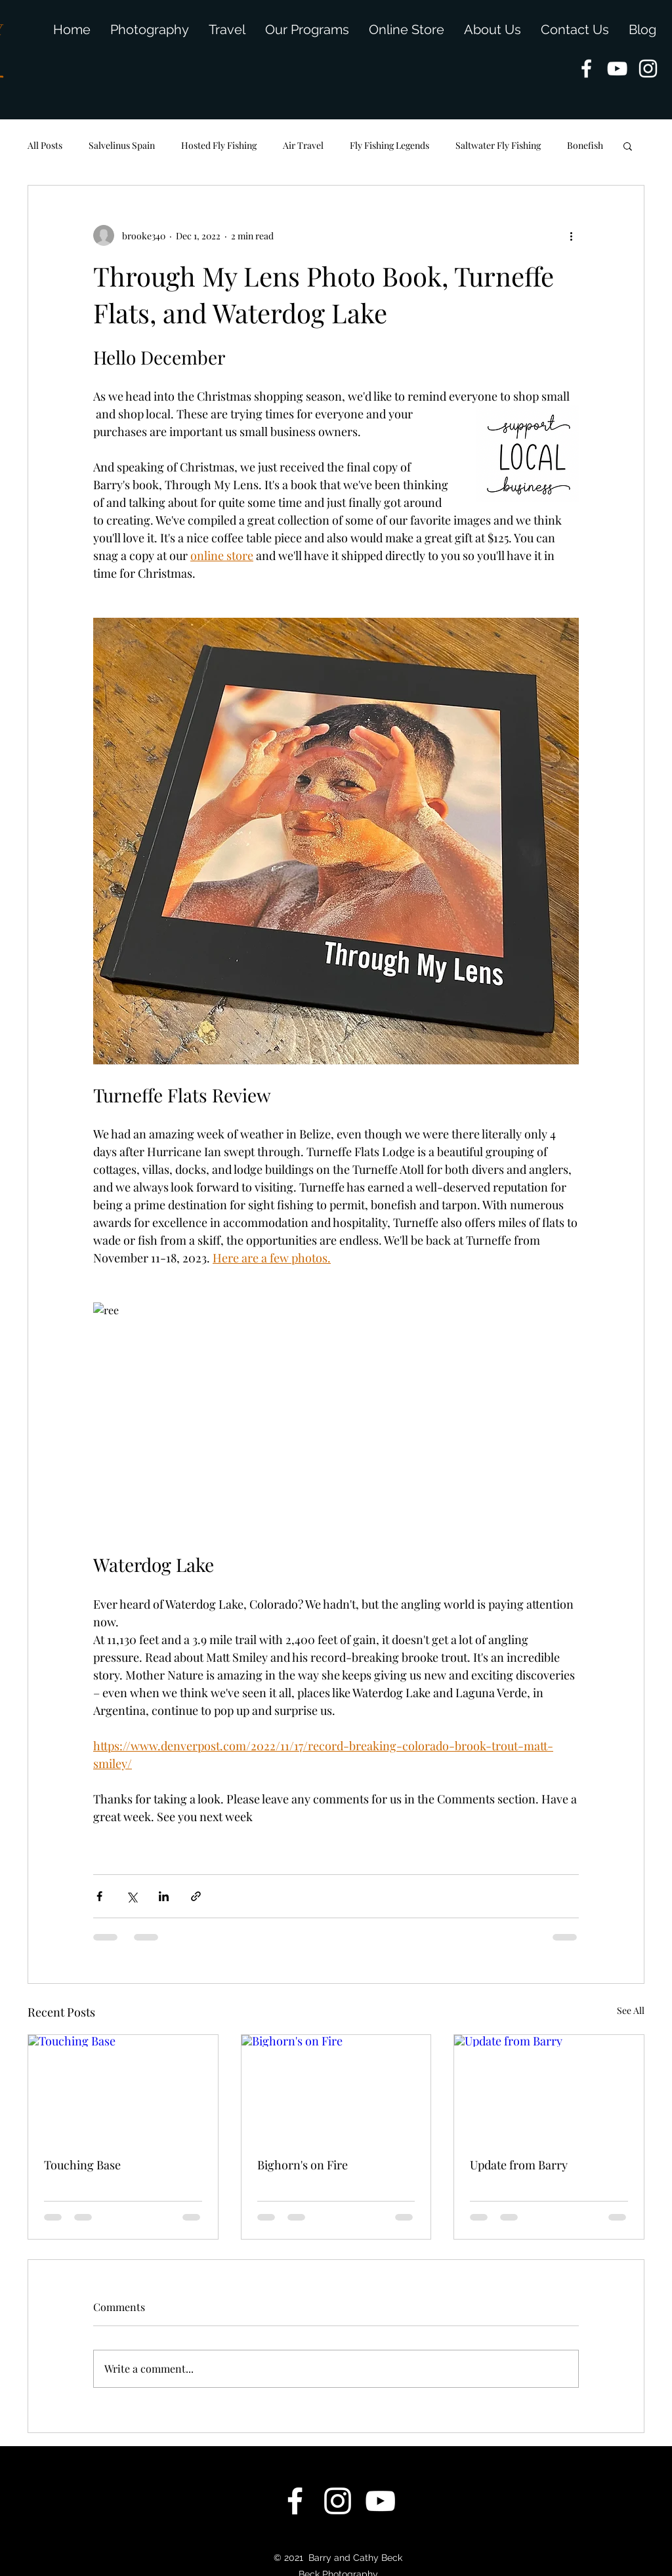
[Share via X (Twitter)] (131, 1896)
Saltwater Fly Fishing (498, 145)
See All (630, 2010)
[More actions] (571, 235)
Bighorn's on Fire (302, 2165)
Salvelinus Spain (122, 145)
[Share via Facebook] (99, 1896)
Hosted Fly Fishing (219, 145)
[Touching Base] (123, 2088)
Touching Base (82, 2165)
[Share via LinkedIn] (164, 1896)
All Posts (45, 145)
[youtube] (617, 68)
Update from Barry (519, 2165)
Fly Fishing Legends (389, 145)
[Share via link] (196, 1896)
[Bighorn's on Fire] (336, 2088)
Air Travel (303, 145)
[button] (627, 145)
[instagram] (648, 68)
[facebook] (586, 68)
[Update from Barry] (549, 2088)
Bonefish (585, 145)
